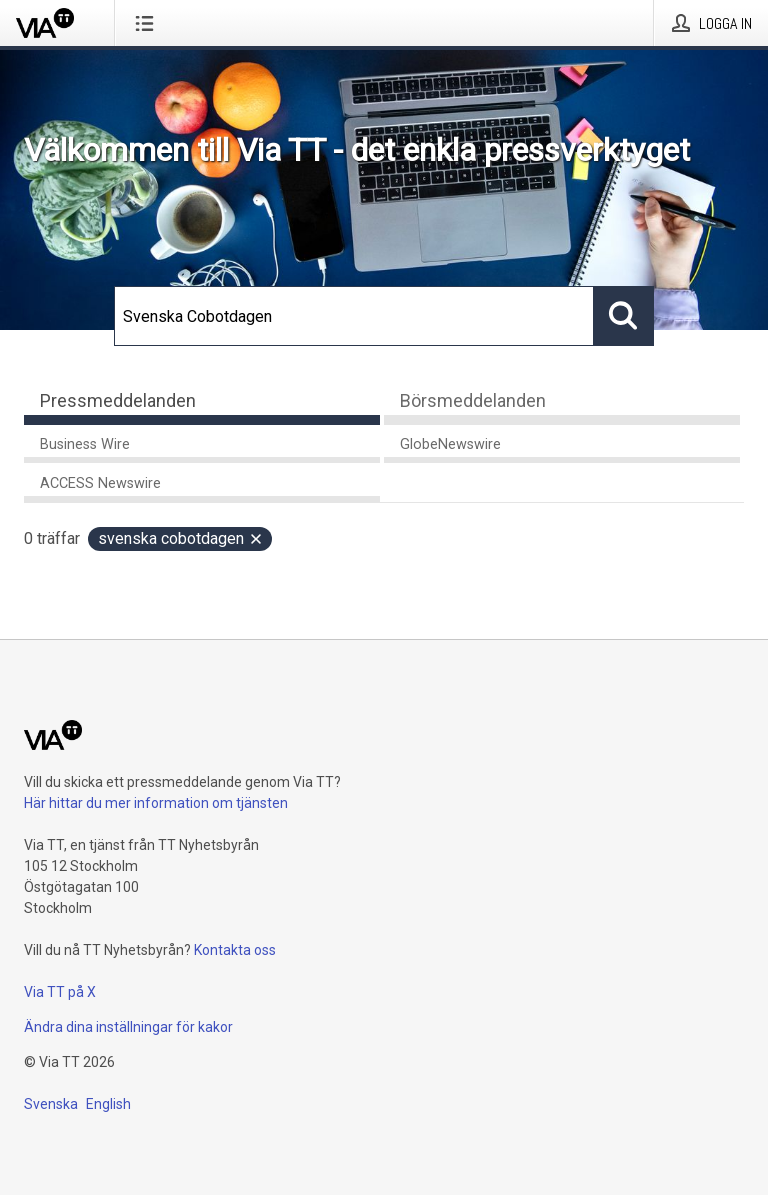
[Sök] (354, 316)
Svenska (51, 1104)
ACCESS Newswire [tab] (100, 483)
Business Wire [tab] (85, 444)
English (108, 1104)
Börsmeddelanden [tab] (473, 400)
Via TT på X (60, 992)
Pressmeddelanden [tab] (118, 400)
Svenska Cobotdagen (181, 538)
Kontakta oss (235, 950)
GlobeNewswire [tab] (450, 444)
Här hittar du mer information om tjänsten (156, 803)
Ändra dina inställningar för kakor (128, 1027)
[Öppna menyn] (148, 23)
